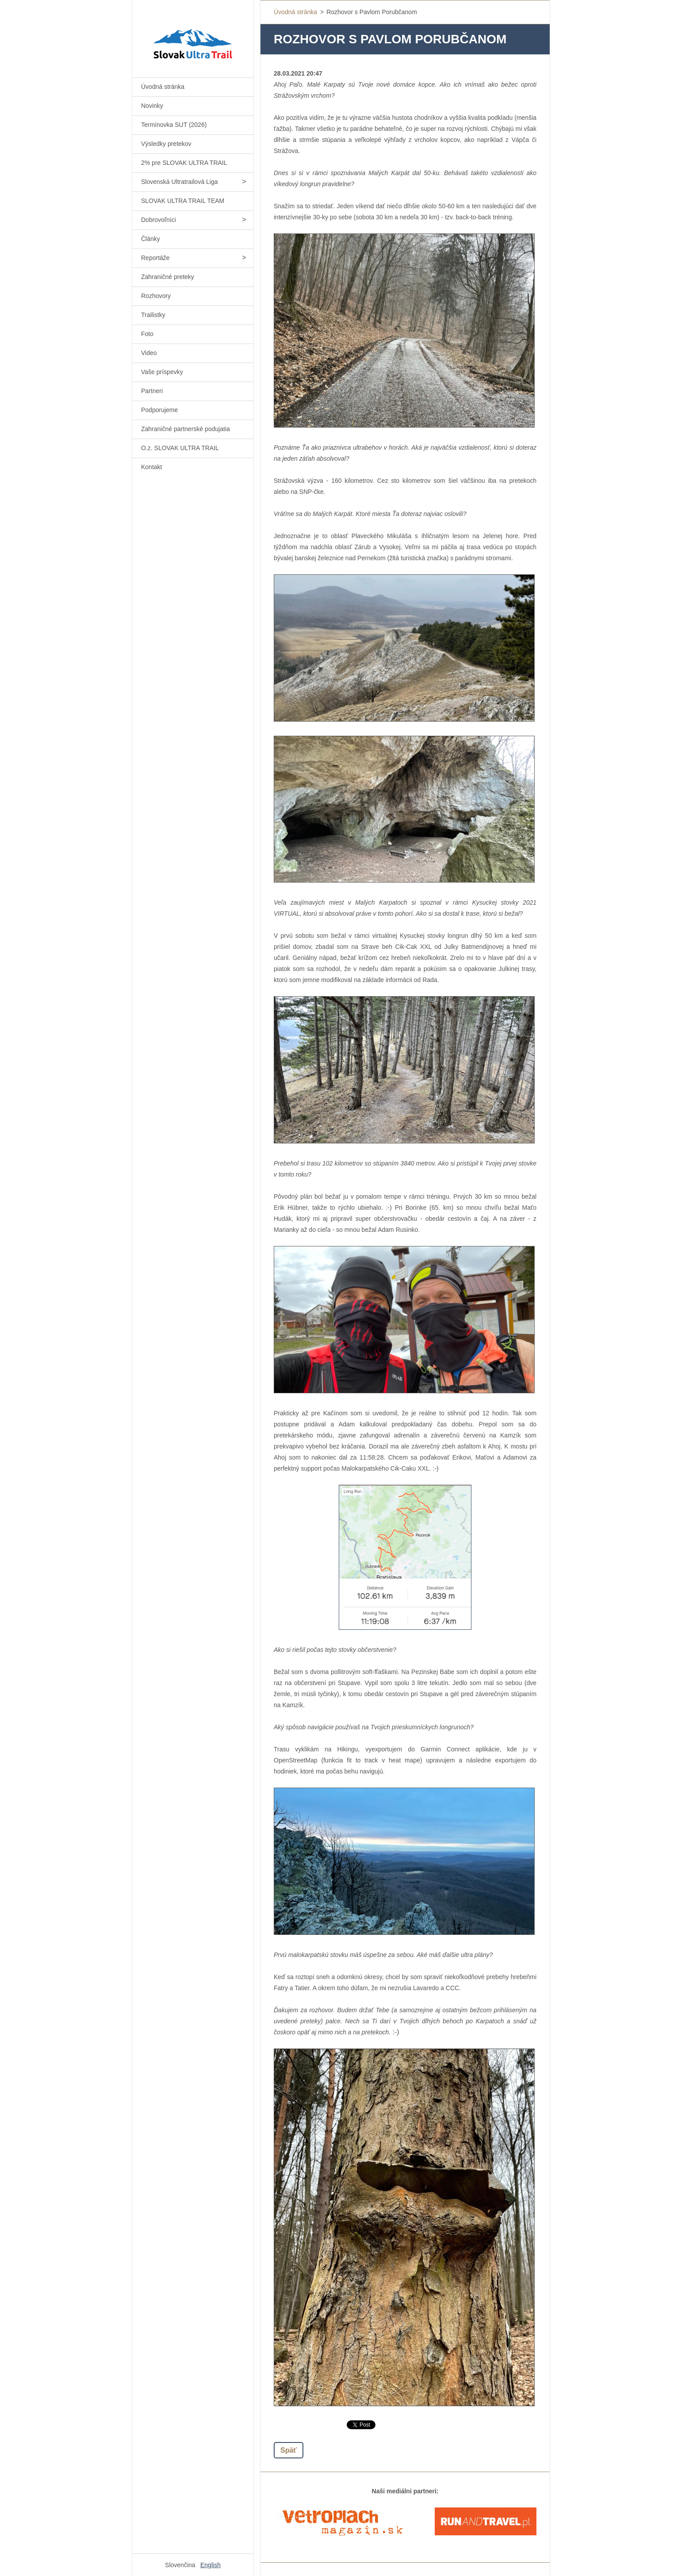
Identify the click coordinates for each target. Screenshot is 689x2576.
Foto (147, 333)
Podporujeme (159, 409)
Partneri (152, 390)
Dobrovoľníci (158, 219)
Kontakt (151, 466)
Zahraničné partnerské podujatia (185, 428)
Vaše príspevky (162, 371)
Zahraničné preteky (167, 276)
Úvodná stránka (162, 86)
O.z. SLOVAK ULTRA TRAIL (180, 447)
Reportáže (155, 257)
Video (149, 352)
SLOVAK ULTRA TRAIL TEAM (182, 200)
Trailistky (153, 314)
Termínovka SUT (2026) (174, 124)
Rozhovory (156, 295)
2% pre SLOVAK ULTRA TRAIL (184, 162)
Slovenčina (180, 2564)
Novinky (152, 105)
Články (150, 238)
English (210, 2564)
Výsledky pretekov (166, 143)
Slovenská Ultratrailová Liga (179, 181)
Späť (288, 2450)
